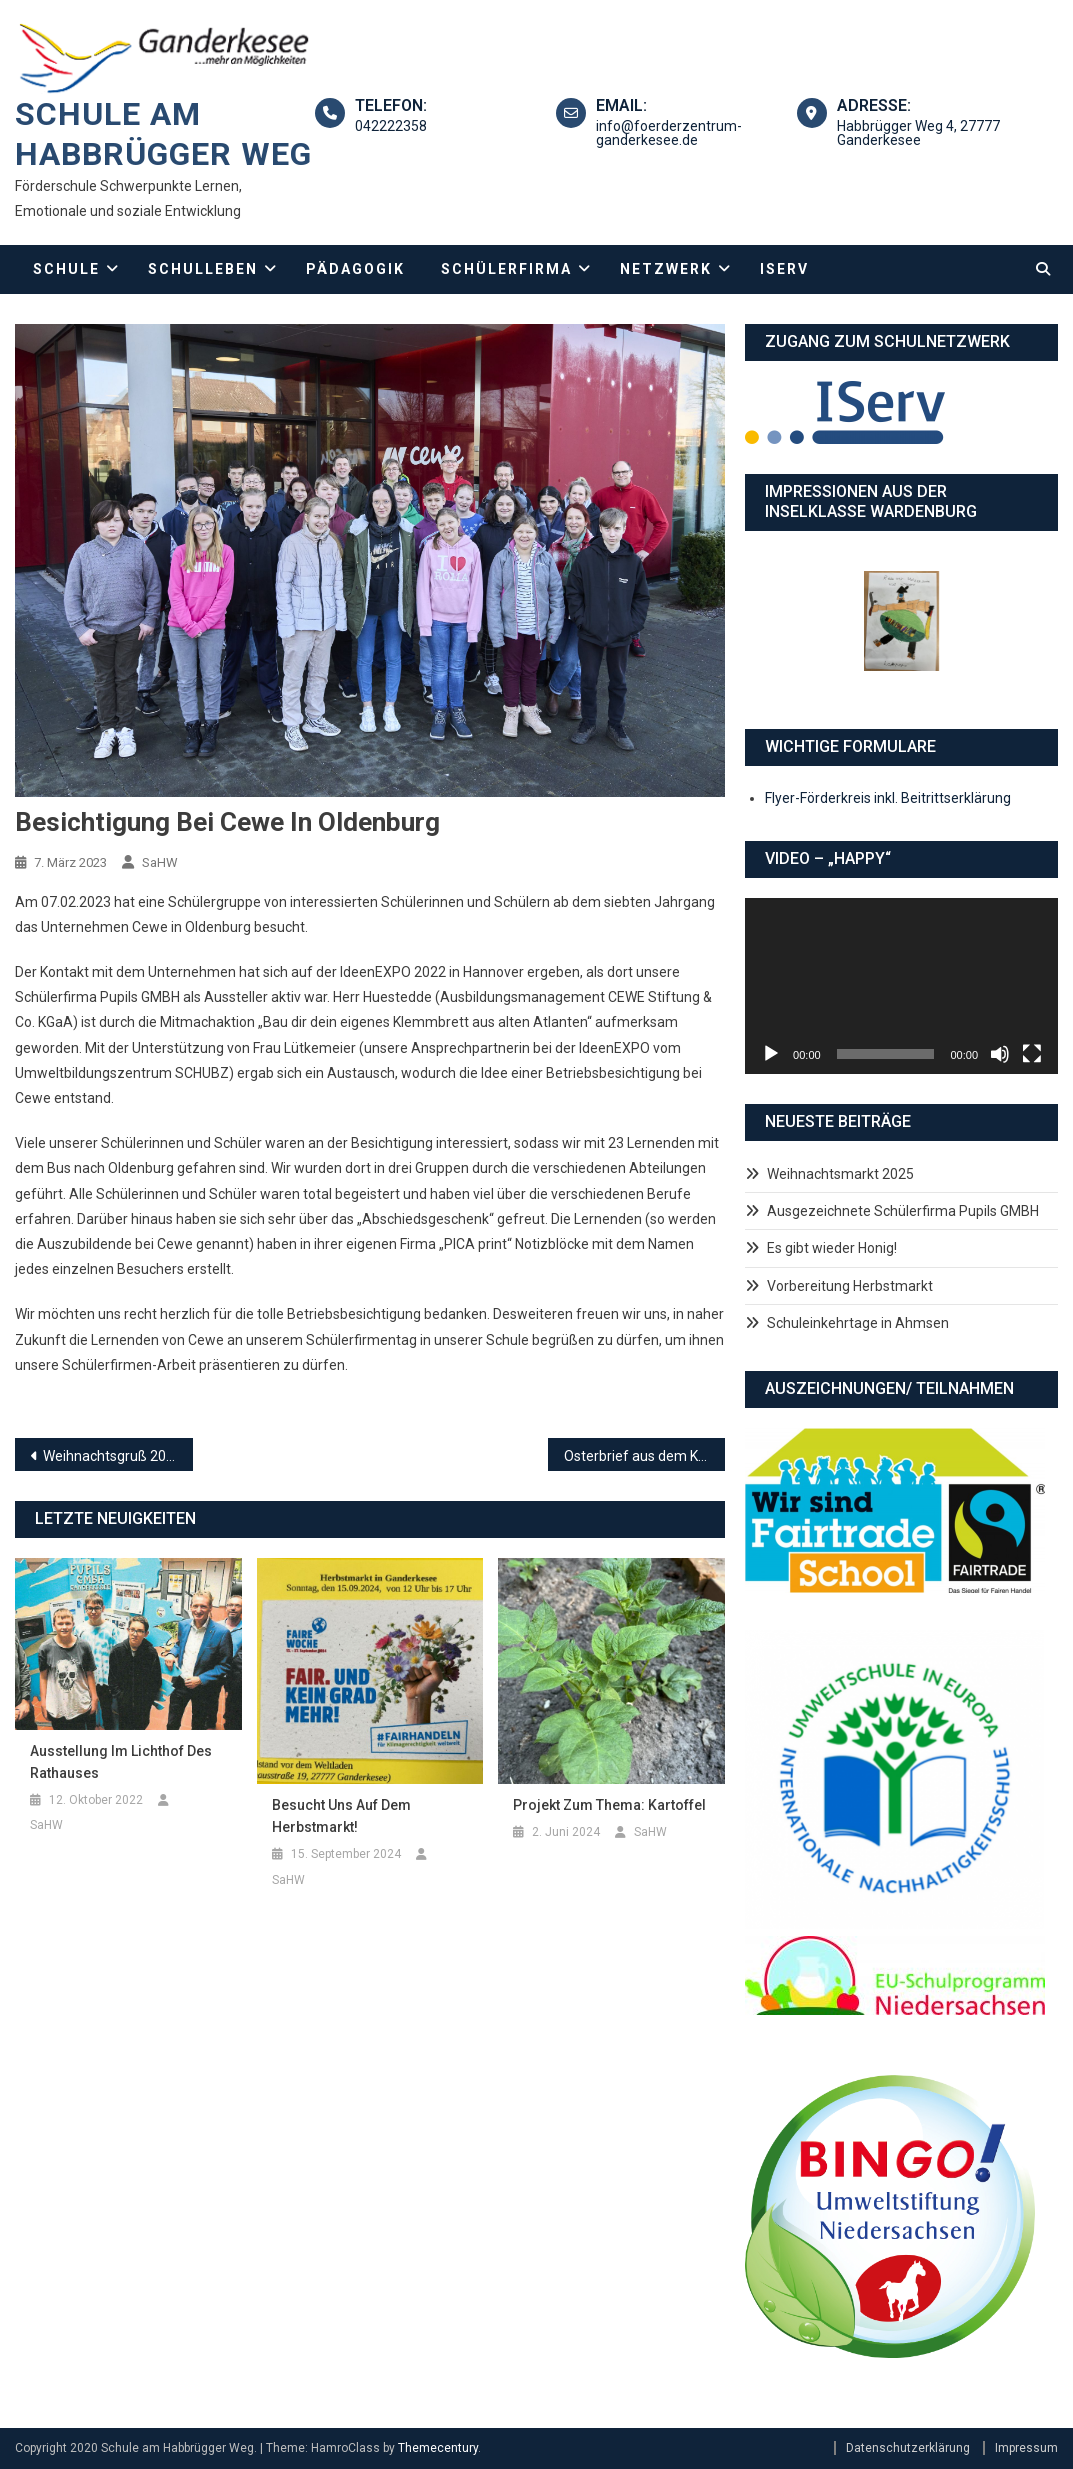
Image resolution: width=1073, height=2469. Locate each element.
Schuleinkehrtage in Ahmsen (858, 1323)
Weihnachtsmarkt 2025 (840, 1174)
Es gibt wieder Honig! (832, 1248)
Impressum (1026, 2448)
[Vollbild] (1032, 1054)
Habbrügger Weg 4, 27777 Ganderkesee (918, 133)
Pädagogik (355, 269)
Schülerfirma (506, 269)
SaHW (160, 862)
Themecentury (438, 2448)
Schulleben (203, 269)
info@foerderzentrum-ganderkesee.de (669, 133)
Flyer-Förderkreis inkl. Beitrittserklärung (888, 798)
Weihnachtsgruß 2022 (112, 1456)
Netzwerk (666, 269)
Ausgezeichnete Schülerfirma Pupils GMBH (903, 1211)
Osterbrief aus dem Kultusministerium (645, 1456)
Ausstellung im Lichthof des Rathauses (121, 1762)
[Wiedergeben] (771, 1054)
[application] (901, 986)
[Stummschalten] (1000, 1054)
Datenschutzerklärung (908, 2448)
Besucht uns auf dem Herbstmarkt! (341, 1816)
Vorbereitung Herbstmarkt (850, 1286)
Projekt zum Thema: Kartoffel (609, 1805)
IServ (784, 269)
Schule (66, 269)
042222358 (391, 126)
